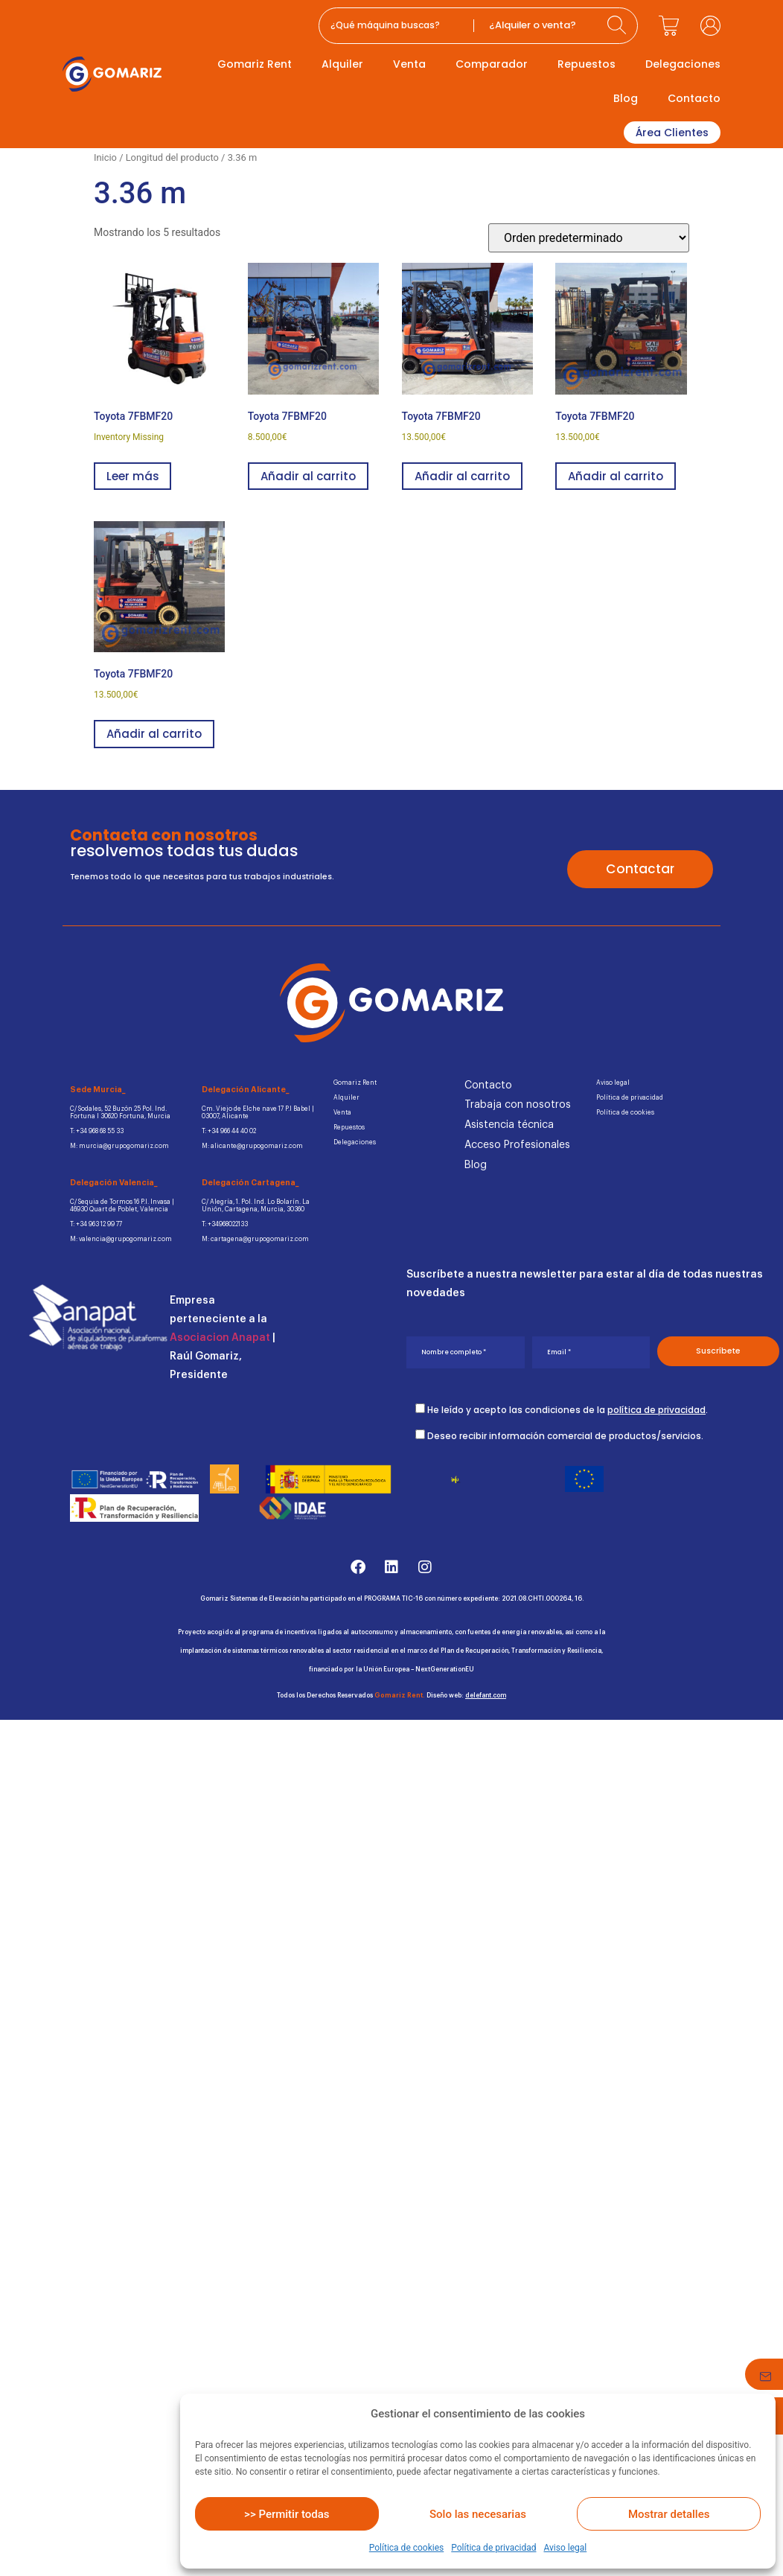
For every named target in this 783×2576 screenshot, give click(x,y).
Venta (409, 64)
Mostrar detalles (668, 2514)
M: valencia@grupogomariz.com (122, 1240)
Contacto (694, 98)
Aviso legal (565, 2547)
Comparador (492, 64)
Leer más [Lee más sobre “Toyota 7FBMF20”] (132, 476)
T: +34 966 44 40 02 (230, 1131)
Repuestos (586, 64)
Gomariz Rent (254, 64)
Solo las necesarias (477, 2514)
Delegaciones (682, 64)
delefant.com (486, 1696)
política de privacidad (656, 1410)
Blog (625, 98)
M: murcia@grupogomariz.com (120, 1146)
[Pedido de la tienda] (588, 237)
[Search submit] (618, 25)
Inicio (105, 157)
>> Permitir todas (286, 2514)
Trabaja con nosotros (517, 1105)
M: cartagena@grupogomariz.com (257, 1240)
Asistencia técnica (509, 1125)
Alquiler (342, 64)
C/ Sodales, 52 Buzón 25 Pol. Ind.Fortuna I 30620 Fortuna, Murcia (121, 1113)
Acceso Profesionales (517, 1145)
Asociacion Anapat (220, 1338)
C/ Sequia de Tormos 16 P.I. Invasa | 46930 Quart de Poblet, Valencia (124, 1206)
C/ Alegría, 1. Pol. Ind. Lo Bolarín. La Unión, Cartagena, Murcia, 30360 (257, 1206)
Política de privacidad (493, 2547)
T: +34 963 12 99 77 (97, 1225)
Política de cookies (406, 2547)
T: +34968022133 (226, 1225)
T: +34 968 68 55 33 (97, 1131)
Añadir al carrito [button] (308, 476)
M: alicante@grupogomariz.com (253, 1146)
